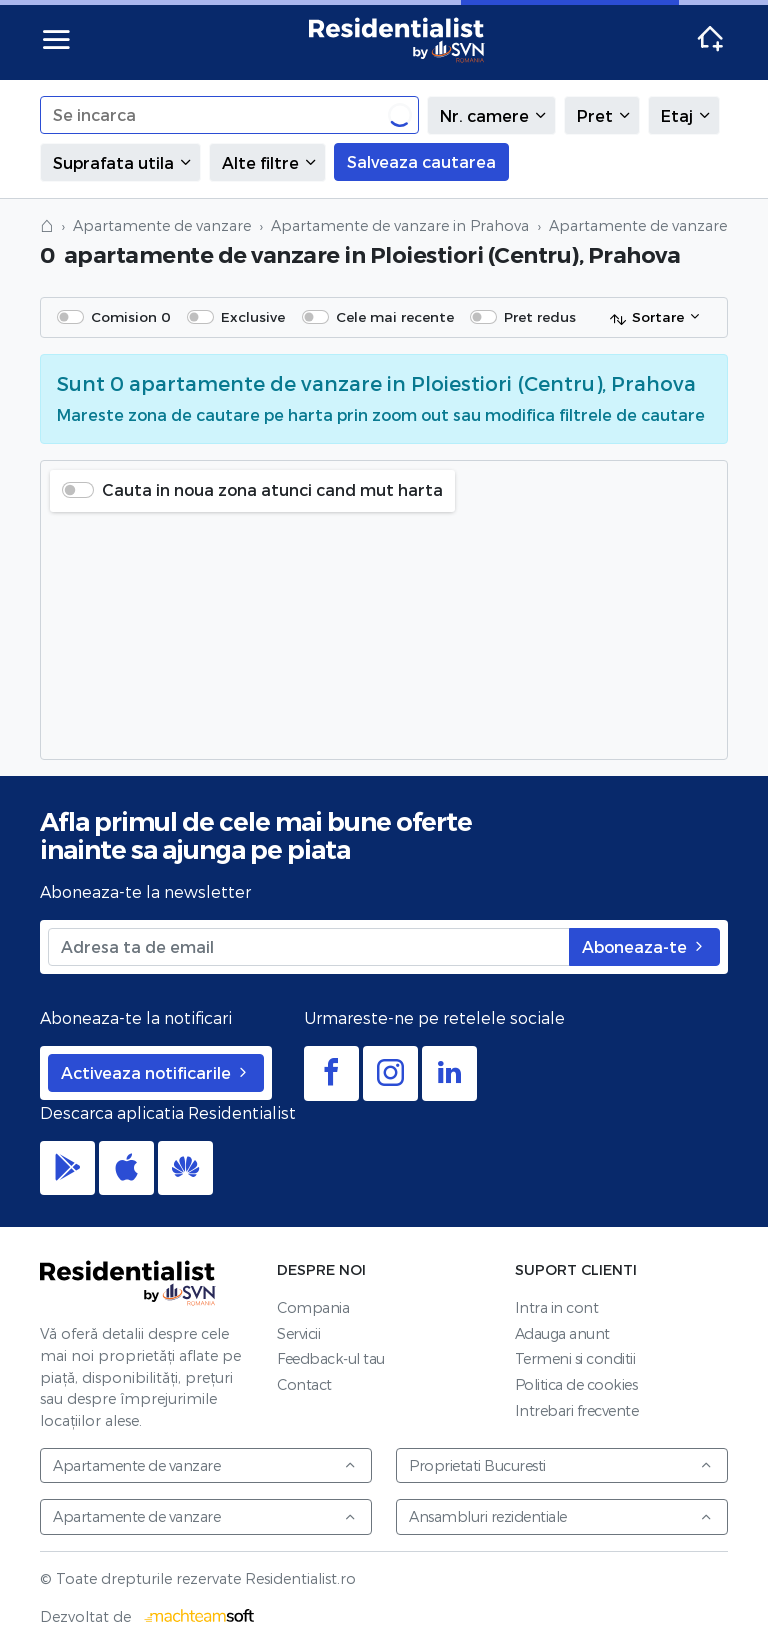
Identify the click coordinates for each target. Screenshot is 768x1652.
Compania (313, 1307)
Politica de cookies (576, 1384)
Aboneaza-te (644, 946)
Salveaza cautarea (421, 161)
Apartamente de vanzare (162, 225)
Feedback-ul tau (331, 1358)
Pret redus (540, 316)
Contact (304, 1384)
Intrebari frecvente (577, 1410)
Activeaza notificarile (156, 1072)
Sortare (646, 318)
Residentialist (128, 1283)
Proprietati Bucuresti (561, 1465)
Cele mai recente (395, 316)
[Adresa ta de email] (309, 947)
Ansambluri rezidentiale (561, 1516)
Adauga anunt (562, 1333)
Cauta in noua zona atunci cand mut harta (272, 489)
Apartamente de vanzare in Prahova (400, 225)
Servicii (298, 1333)
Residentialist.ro (397, 40)
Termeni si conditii (575, 1358)
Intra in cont (557, 1307)
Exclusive (253, 316)
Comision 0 (131, 316)
